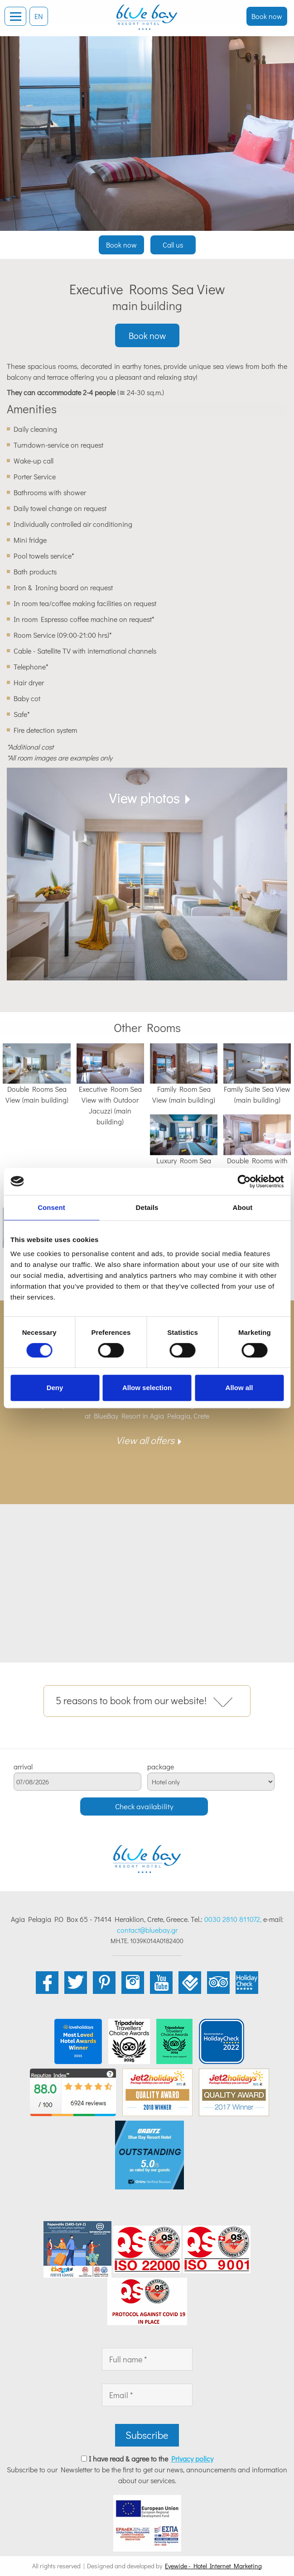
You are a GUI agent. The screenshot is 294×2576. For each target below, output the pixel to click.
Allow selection (147, 1387)
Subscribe (147, 2435)
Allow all (239, 1387)
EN (38, 16)
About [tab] (243, 1207)
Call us (173, 244)
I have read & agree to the (151, 2458)
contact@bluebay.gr (147, 1930)
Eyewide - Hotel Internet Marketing (213, 2566)
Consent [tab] (51, 1207)
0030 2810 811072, (232, 1919)
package (160, 1766)
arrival (23, 1766)
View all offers (145, 1440)
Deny (55, 1387)
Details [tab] (147, 1207)
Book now (266, 16)
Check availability (144, 1806)
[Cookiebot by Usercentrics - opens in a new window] (244, 1181)
